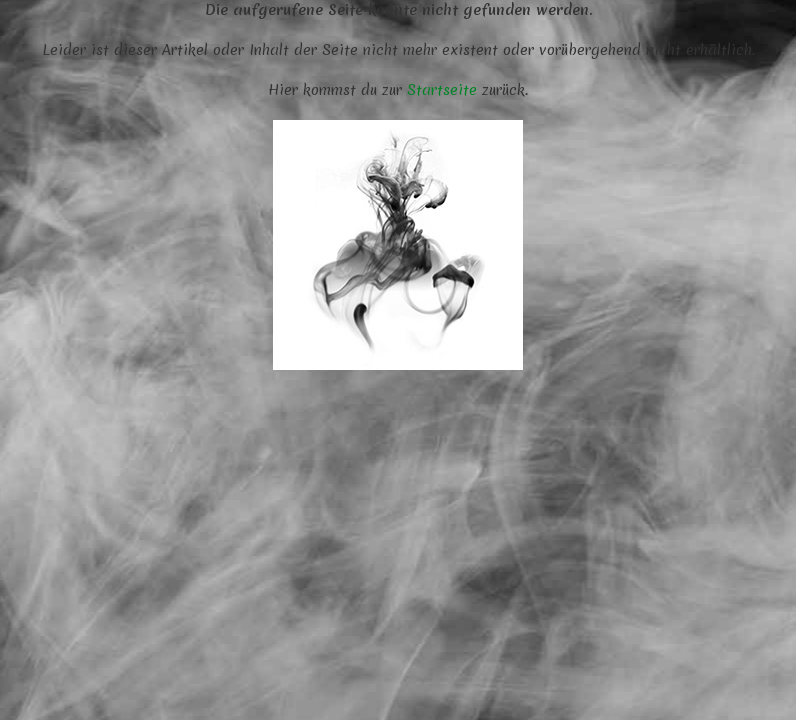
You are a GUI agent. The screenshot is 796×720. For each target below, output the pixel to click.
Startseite (442, 90)
